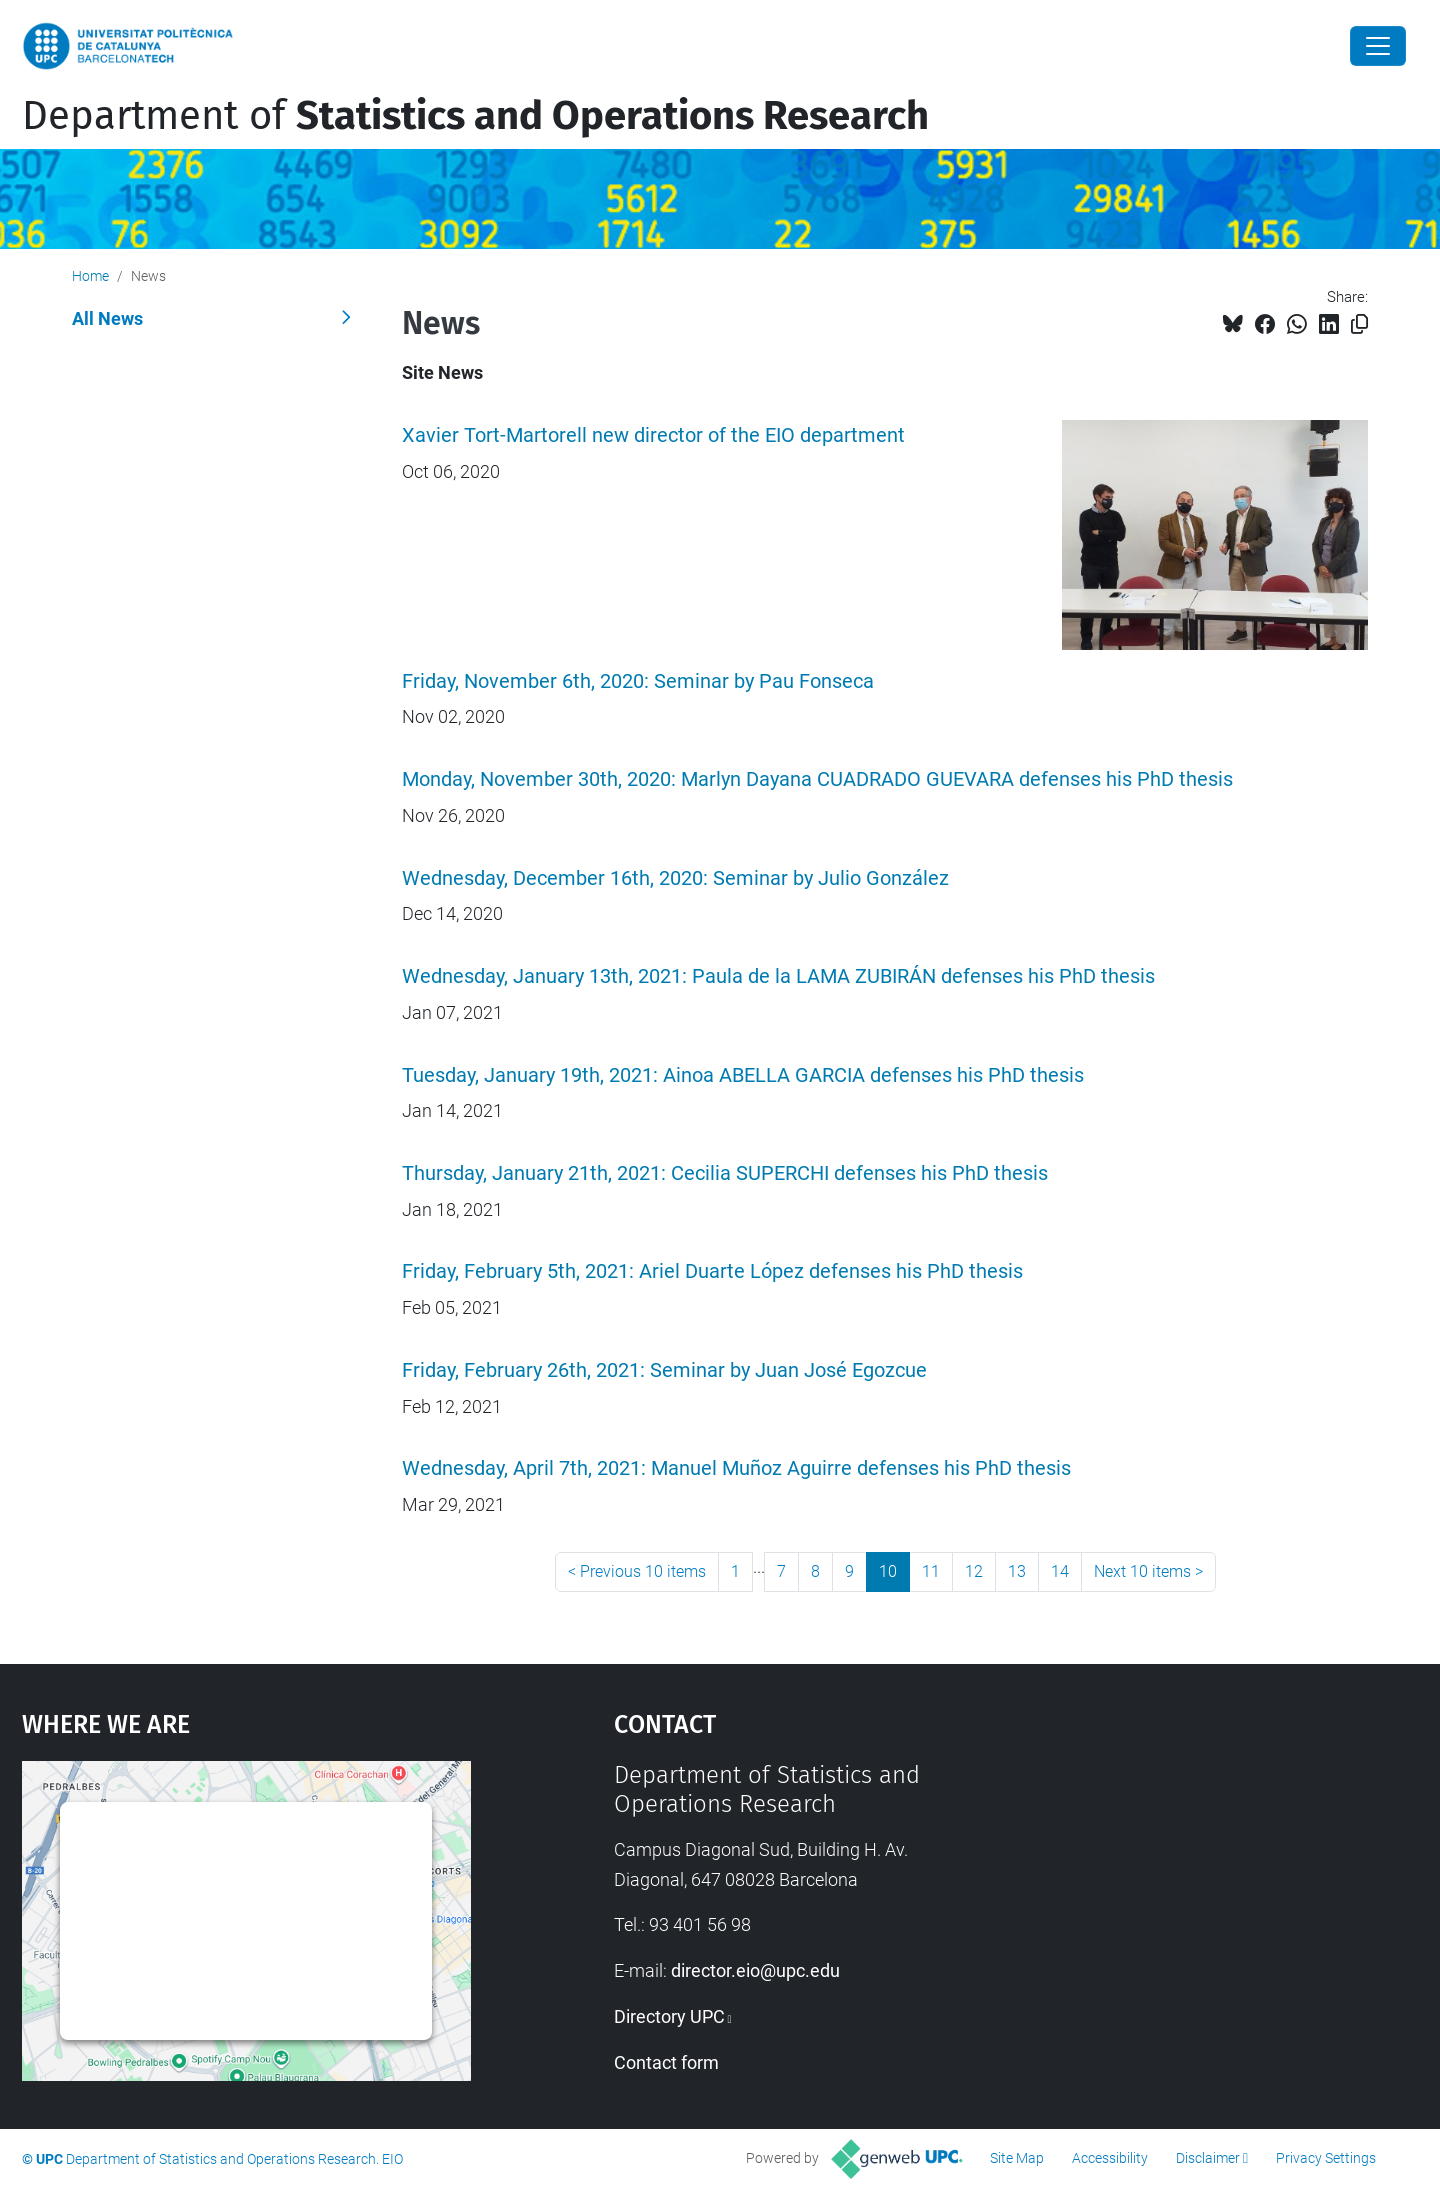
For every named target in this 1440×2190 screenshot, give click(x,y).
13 (1017, 1571)
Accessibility (1110, 2158)
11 (931, 1571)
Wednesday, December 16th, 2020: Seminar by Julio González (675, 878)
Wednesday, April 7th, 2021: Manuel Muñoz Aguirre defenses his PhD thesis (736, 1468)
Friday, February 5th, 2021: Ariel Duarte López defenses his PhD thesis (712, 1271)
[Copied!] (1359, 324)
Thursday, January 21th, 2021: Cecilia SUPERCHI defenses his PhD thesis (725, 1173)
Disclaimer (1208, 2158)
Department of (475, 116)
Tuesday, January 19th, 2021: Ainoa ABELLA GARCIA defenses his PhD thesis (743, 1075)
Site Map (1017, 2158)
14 (1060, 1571)
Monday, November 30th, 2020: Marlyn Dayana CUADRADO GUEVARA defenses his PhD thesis (817, 779)
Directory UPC (669, 2016)
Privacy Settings (1326, 2158)
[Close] (1378, 46)
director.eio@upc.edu (755, 1970)
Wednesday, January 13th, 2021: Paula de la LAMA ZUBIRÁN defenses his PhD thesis (778, 976)
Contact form (666, 2062)
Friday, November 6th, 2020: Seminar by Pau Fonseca (638, 681)
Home (90, 276)
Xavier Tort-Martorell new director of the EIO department (653, 435)
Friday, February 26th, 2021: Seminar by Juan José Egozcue (664, 1370)
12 (974, 1571)
